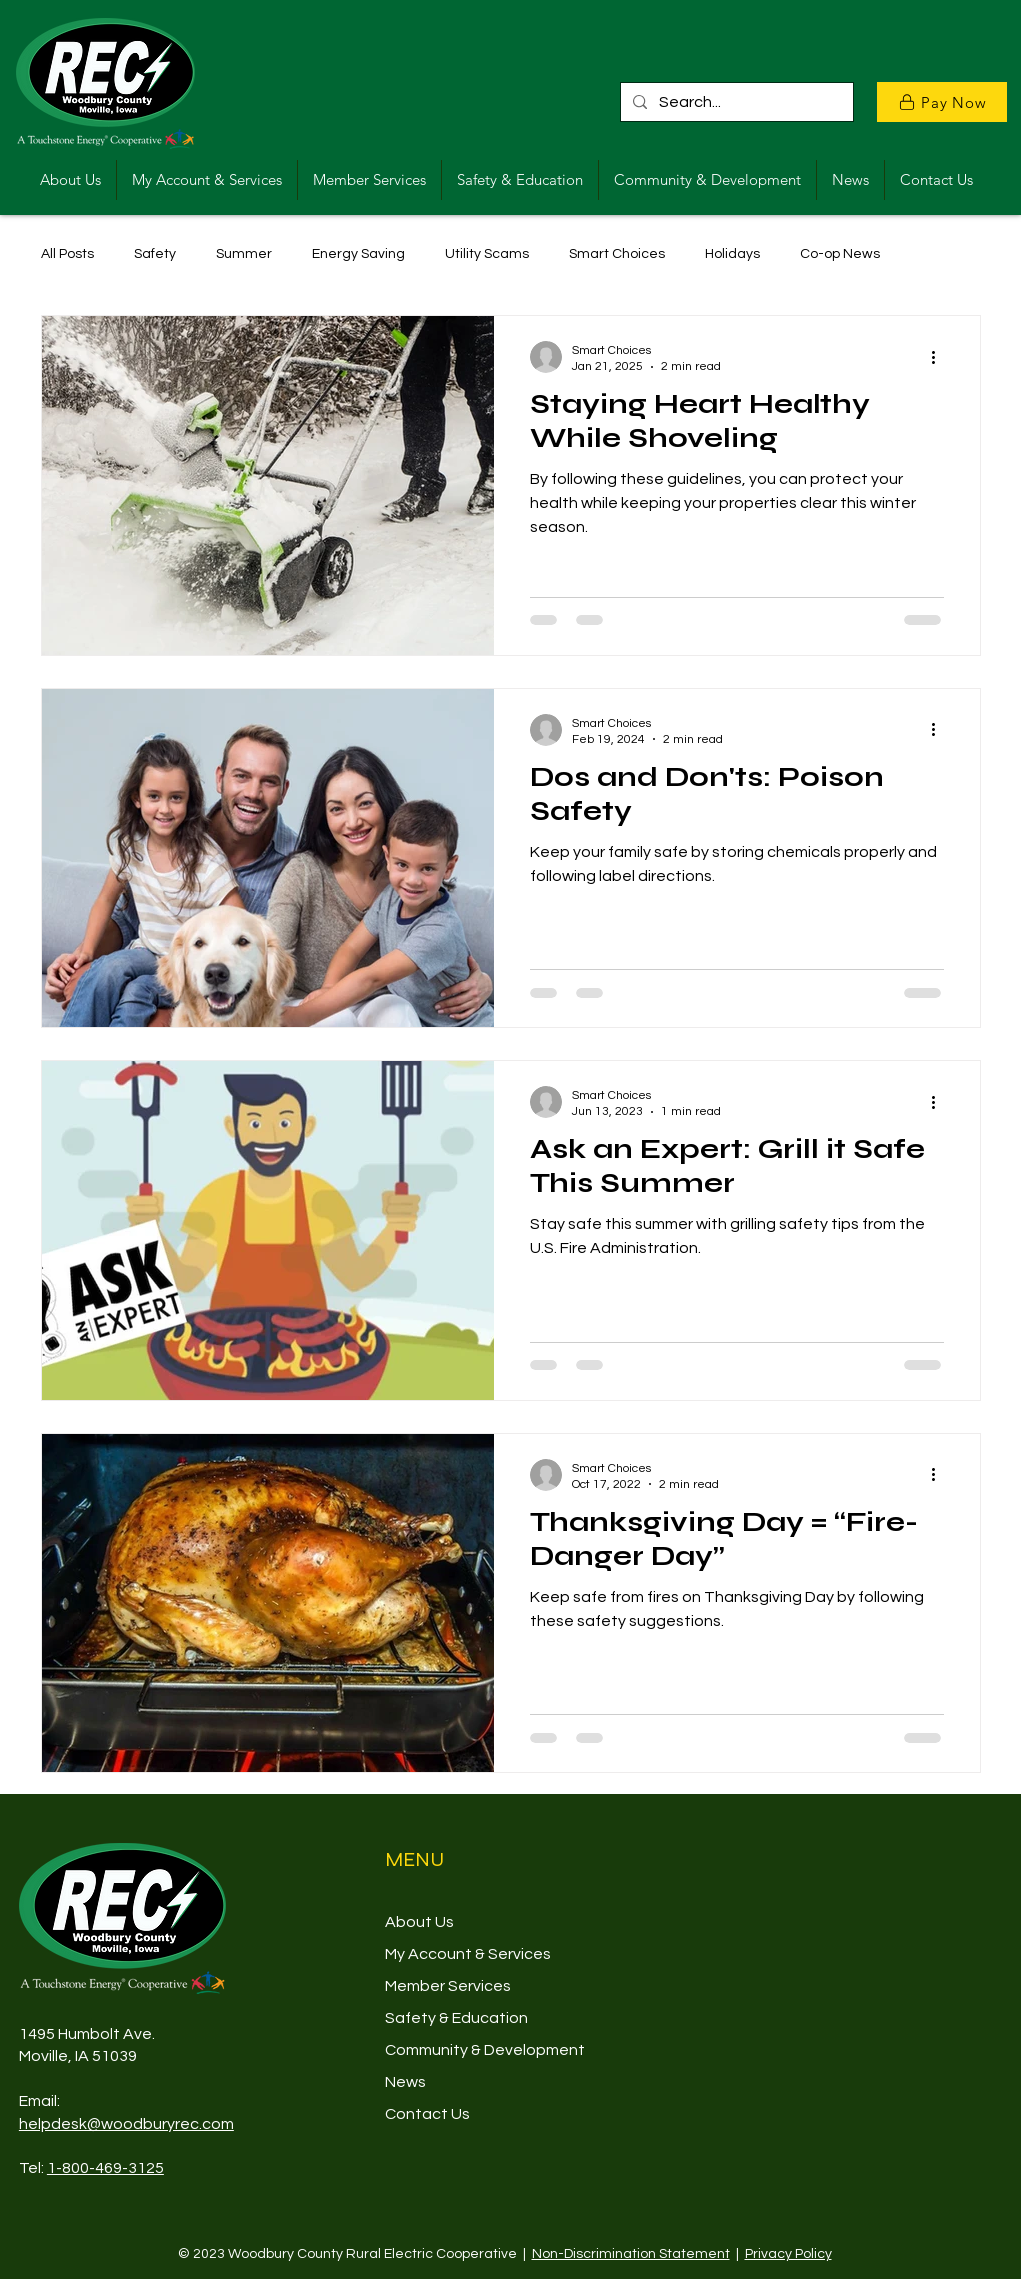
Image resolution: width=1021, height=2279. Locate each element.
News (405, 2082)
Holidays (732, 254)
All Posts (67, 254)
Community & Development (485, 2050)
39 (128, 2056)
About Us (419, 1922)
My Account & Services (468, 1954)
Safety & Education (456, 2018)
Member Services (448, 1986)
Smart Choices (617, 254)
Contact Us (427, 2114)
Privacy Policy (788, 2254)
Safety (155, 254)
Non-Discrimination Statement (631, 2254)
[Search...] (735, 102)
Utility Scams (487, 254)
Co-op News (840, 254)
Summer (244, 254)
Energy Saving (358, 254)
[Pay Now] (942, 102)
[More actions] (941, 357)
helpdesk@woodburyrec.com (126, 2124)
